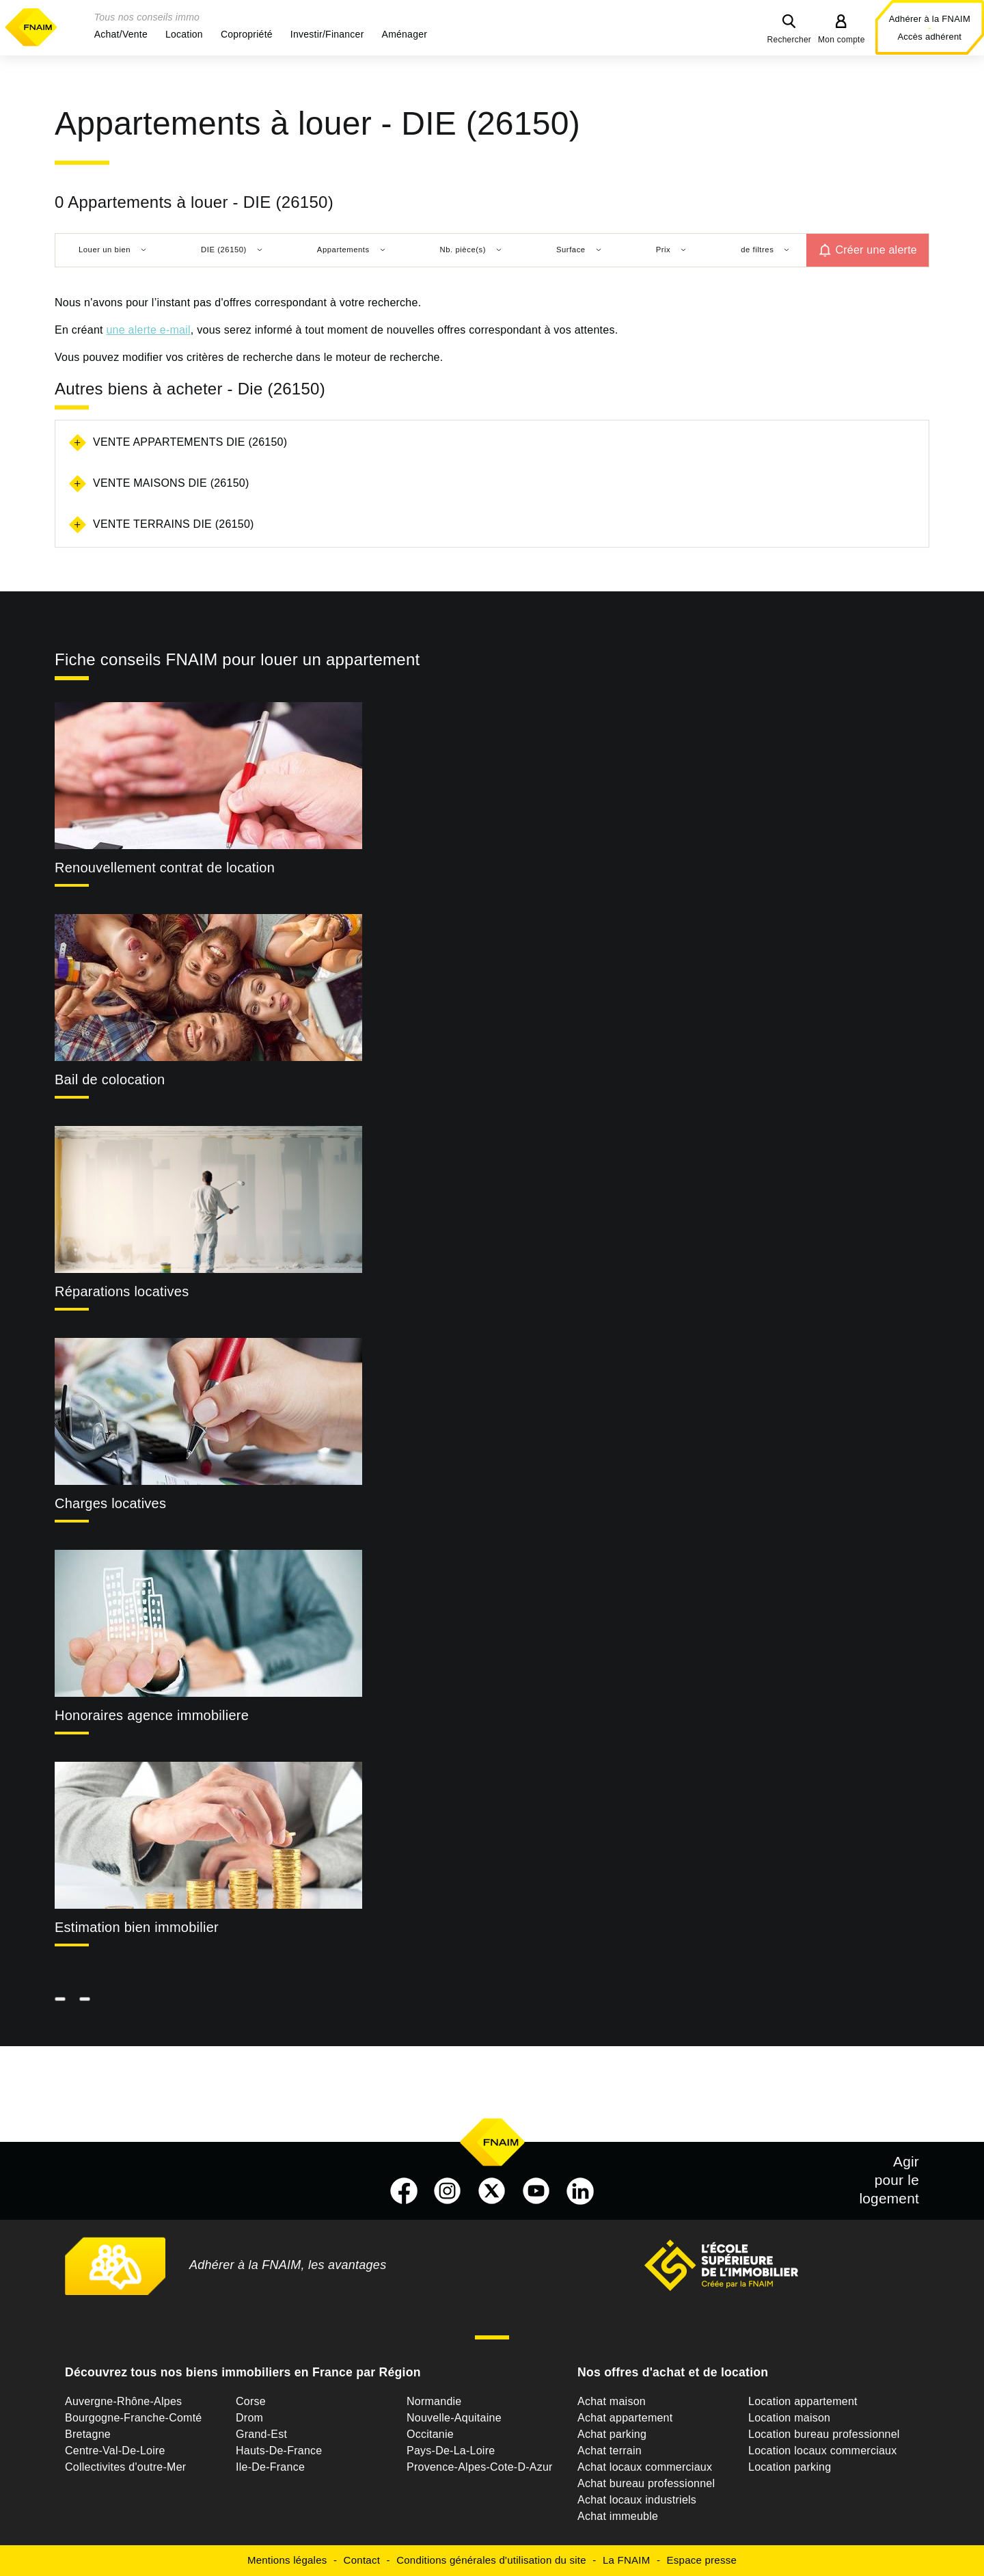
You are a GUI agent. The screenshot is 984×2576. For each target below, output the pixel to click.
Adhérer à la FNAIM (929, 18)
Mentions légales (287, 2560)
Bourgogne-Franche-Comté (133, 2418)
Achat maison (611, 2401)
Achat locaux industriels (636, 2500)
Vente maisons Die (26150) (171, 483)
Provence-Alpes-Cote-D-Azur (480, 2467)
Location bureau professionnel (824, 2434)
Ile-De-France (270, 2467)
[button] (120, 34)
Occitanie (430, 2434)
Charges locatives (110, 1503)
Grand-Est (261, 2434)
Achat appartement (624, 2418)
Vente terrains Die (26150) (173, 524)
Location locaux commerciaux (822, 2450)
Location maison (789, 2418)
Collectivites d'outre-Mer (125, 2467)
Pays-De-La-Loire (451, 2450)
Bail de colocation (110, 1079)
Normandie (434, 2401)
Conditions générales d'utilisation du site (491, 2560)
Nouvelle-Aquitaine (454, 2418)
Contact (362, 2560)
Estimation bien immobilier (137, 1927)
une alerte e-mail (148, 330)
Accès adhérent (929, 36)
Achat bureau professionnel (646, 2483)
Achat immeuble (617, 2516)
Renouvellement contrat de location (165, 867)
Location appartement (803, 2401)
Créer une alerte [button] (876, 250)
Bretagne (88, 2434)
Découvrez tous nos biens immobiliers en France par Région (243, 2372)
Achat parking (611, 2434)
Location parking (789, 2467)
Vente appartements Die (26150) (190, 442)
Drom (249, 2418)
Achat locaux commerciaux (644, 2467)
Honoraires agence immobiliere (152, 1715)
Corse (251, 2401)
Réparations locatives (122, 1291)
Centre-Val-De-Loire (115, 2450)
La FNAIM (627, 2560)
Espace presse (702, 2560)
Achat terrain (609, 2450)
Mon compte (841, 39)
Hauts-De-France (279, 2450)
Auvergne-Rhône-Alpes (123, 2401)
